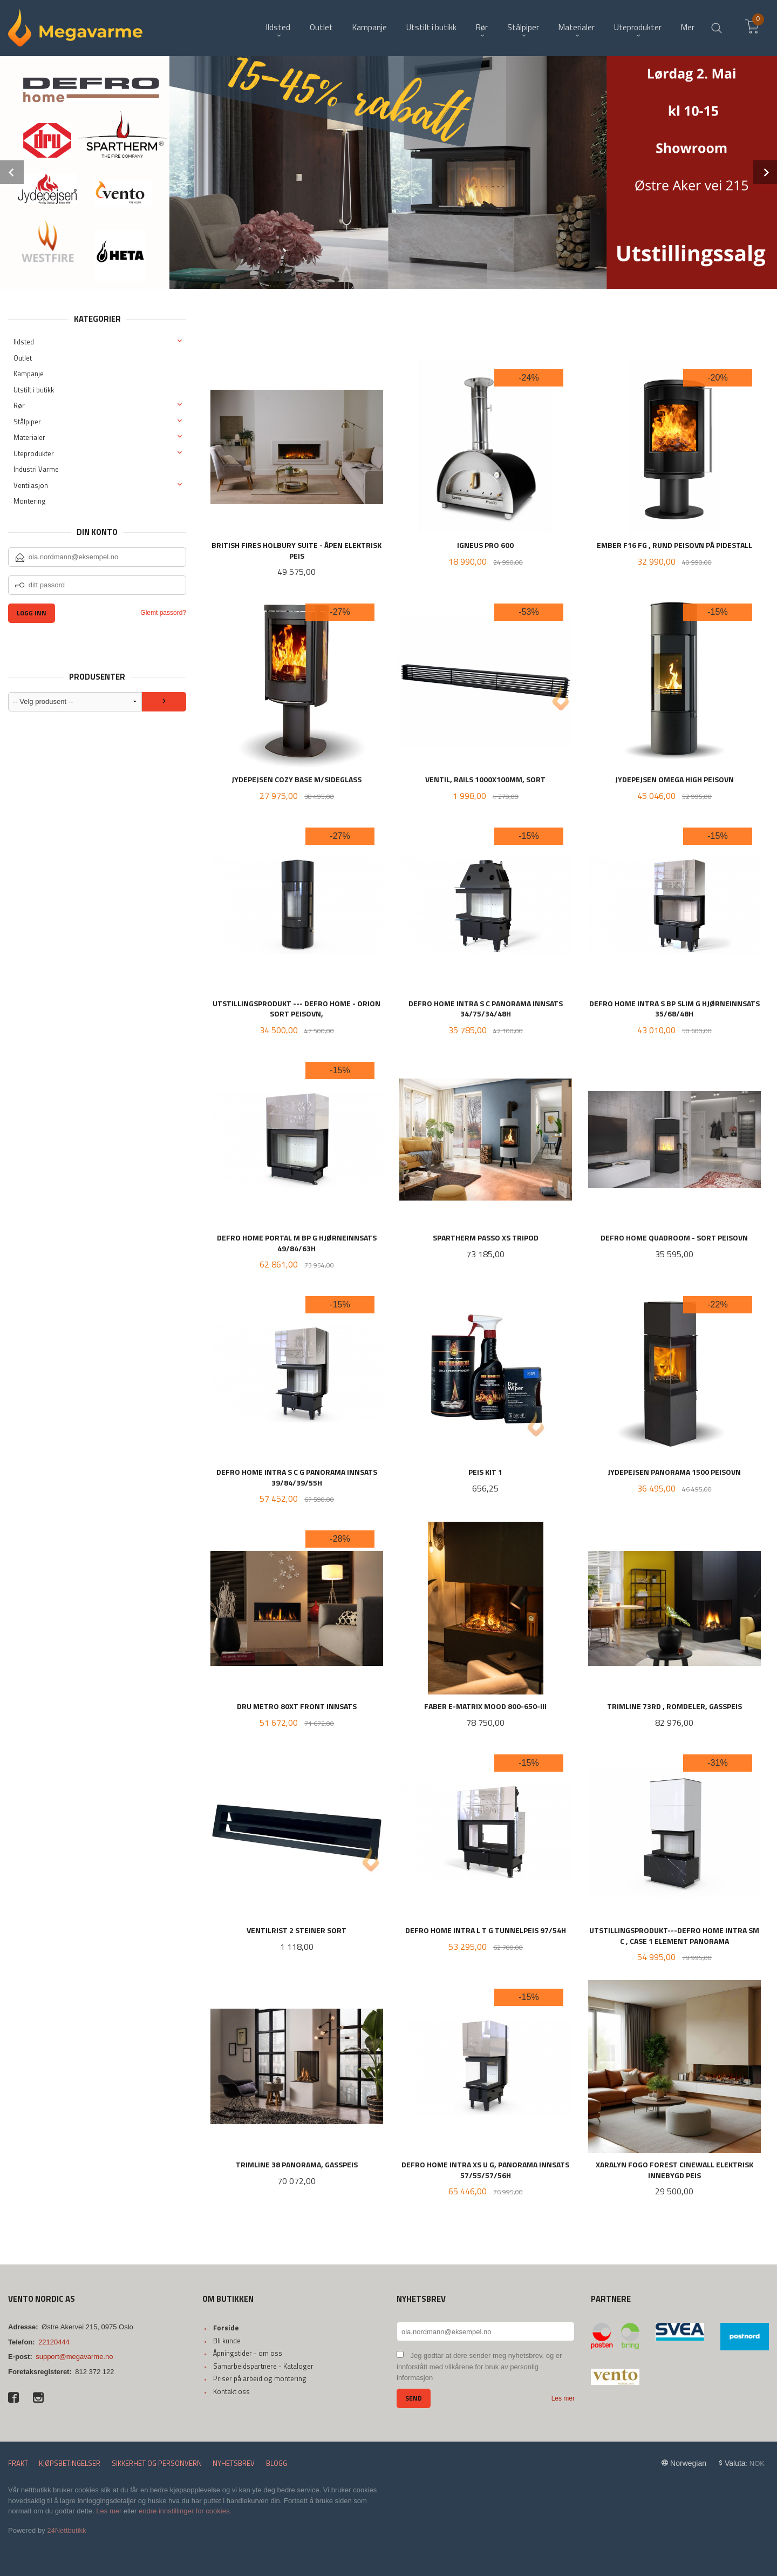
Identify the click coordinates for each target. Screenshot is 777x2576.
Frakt (18, 2463)
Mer (687, 27)
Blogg (276, 2463)
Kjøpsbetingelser (69, 2463)
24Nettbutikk (66, 2530)
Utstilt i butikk (33, 389)
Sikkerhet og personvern (157, 2463)
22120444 (54, 2342)
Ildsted (23, 341)
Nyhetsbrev (234, 2463)
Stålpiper (27, 421)
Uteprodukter (33, 453)
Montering (29, 501)
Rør (19, 405)
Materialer (29, 437)
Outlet (22, 357)
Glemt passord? (163, 612)
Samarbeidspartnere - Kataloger (263, 2366)
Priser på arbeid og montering (259, 2378)
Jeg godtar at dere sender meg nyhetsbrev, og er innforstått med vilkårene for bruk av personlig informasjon (479, 2366)
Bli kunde (227, 2340)
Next (765, 172)
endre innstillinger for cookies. (185, 2511)
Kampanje (28, 373)
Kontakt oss (231, 2391)
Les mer (563, 2398)
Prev (12, 172)
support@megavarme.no (74, 2357)
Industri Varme (36, 469)
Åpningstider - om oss (247, 2353)
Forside (225, 2327)
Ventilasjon (30, 485)
